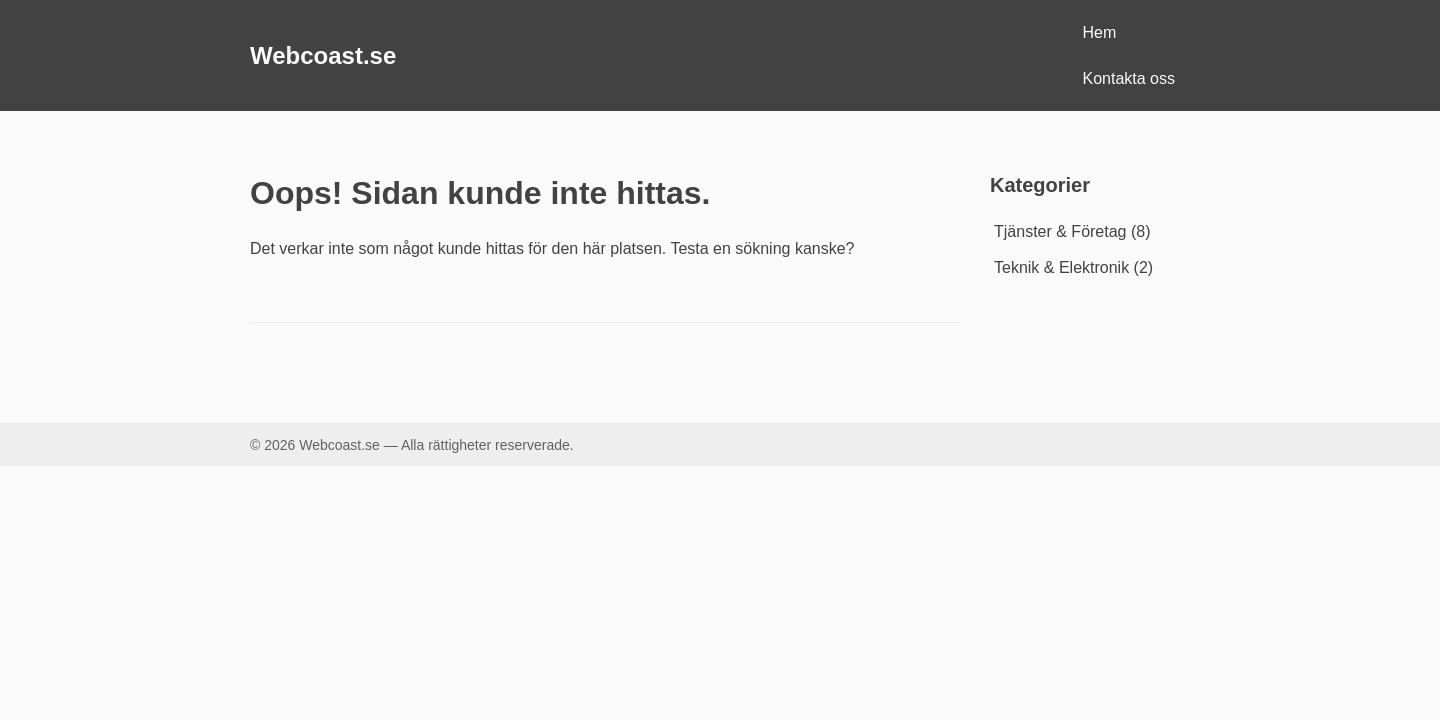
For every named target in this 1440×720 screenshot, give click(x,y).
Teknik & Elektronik (1061, 267)
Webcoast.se (323, 55)
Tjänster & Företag (1060, 231)
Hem (1100, 32)
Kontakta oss (1129, 78)
